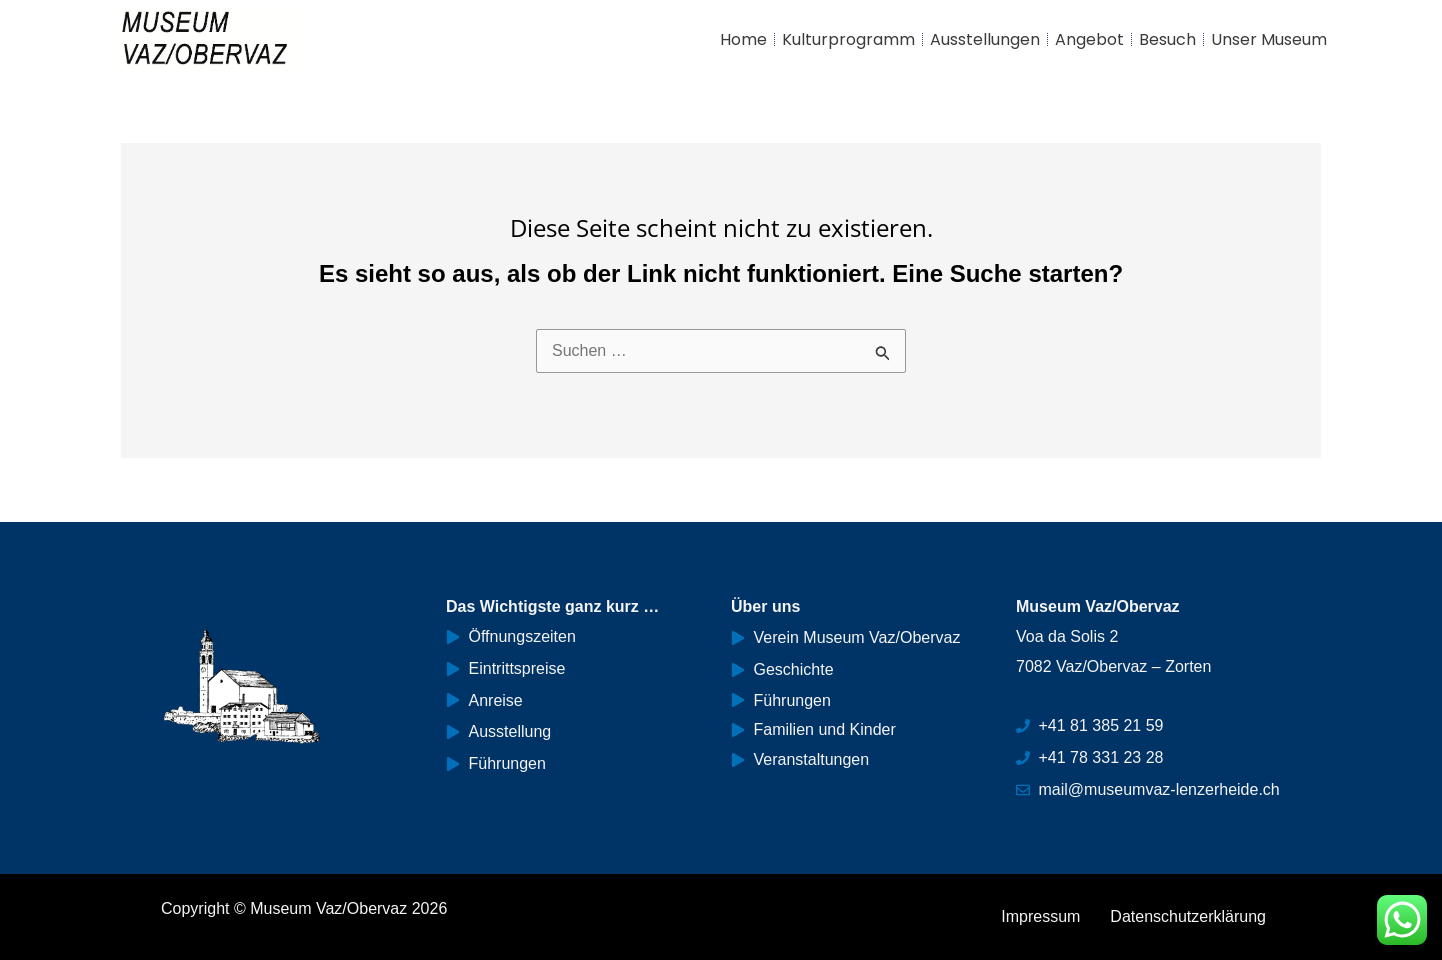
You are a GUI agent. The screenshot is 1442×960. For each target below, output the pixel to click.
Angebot (1089, 39)
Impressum (1040, 916)
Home (743, 39)
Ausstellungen (985, 39)
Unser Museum (1269, 39)
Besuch (1167, 39)
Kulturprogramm (848, 39)
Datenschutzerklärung (1188, 916)
